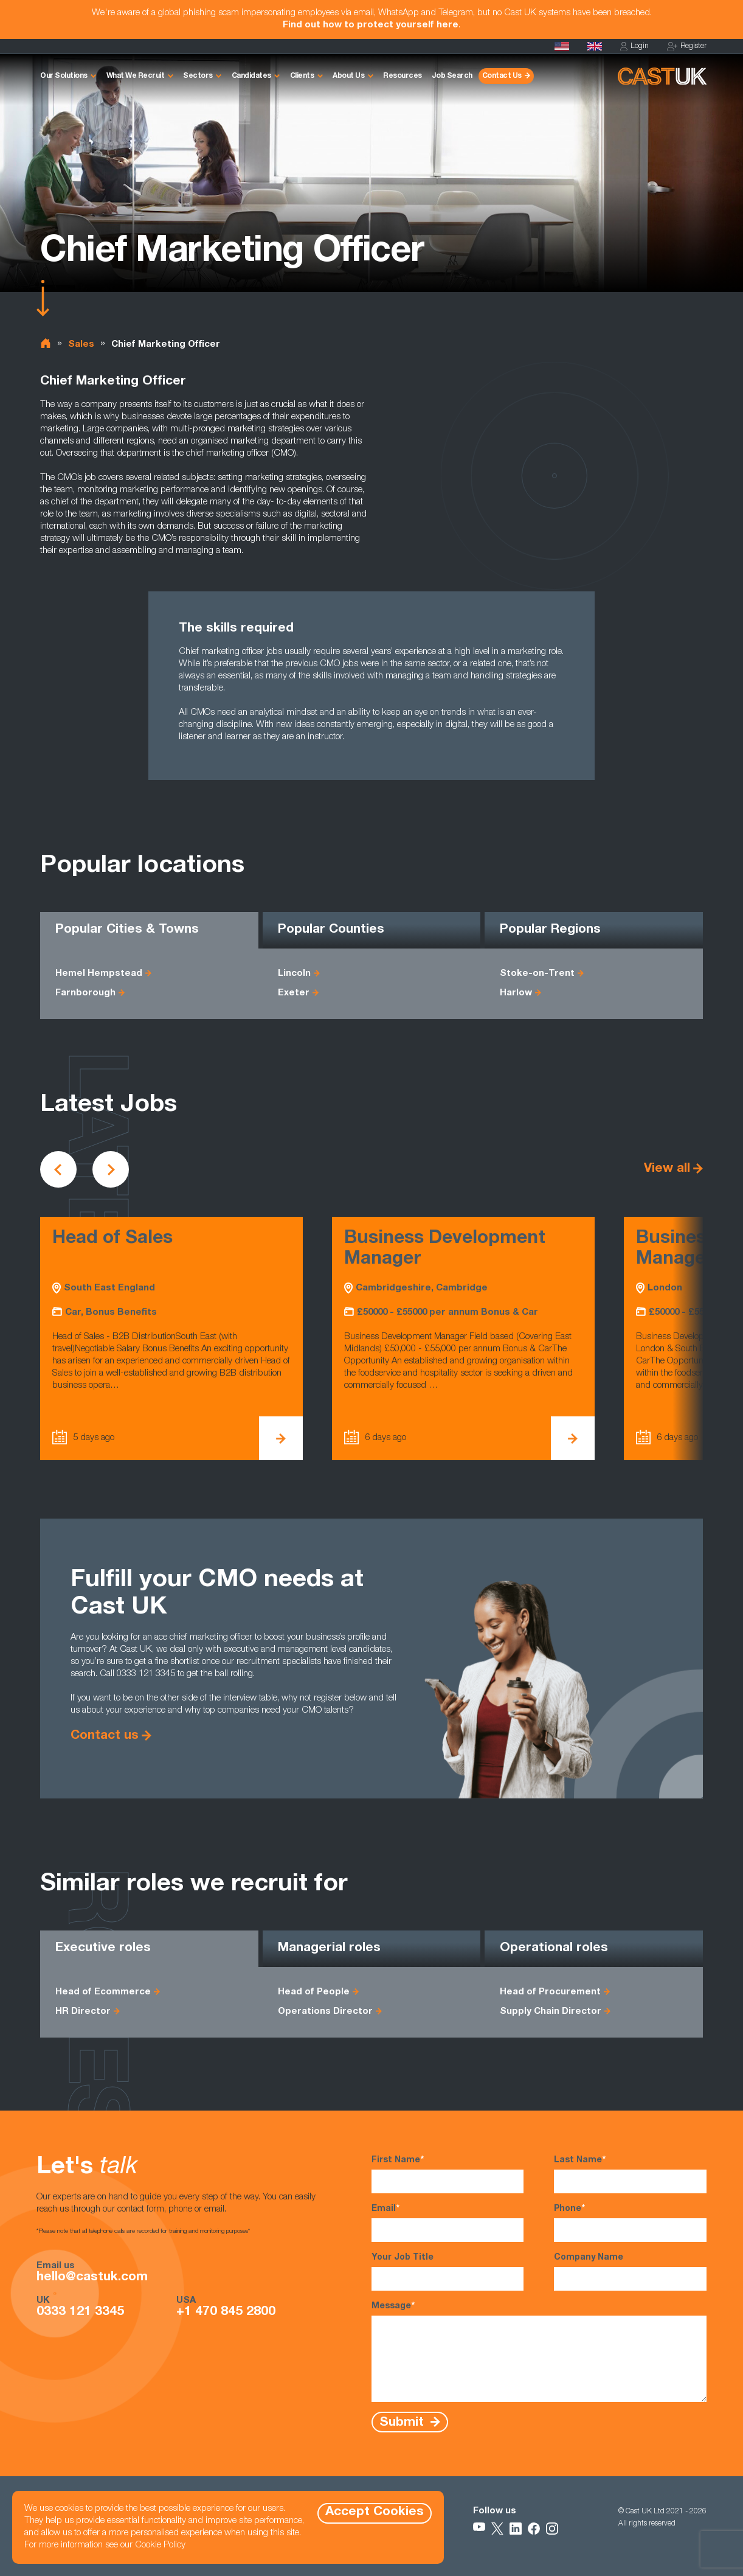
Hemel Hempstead (98, 973)
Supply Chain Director (550, 2011)
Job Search (452, 76)
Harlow (516, 993)
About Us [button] (348, 76)
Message (539, 2351)
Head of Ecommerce (103, 1992)
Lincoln (294, 973)
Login (634, 46)
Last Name (630, 2173)
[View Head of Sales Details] (281, 1438)
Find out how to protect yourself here (370, 25)
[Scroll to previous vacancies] (58, 1169)
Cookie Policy (160, 2545)
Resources (402, 76)
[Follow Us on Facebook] (534, 2528)
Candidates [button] (251, 76)
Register (687, 46)
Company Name (630, 2272)
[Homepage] (594, 46)
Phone (630, 2222)
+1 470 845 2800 (225, 2312)
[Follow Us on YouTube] (479, 2528)
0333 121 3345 (80, 2312)
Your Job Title (448, 2272)
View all (667, 1169)
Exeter (293, 993)
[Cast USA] (562, 46)
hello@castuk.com (92, 2278)
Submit (403, 2422)
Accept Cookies (374, 2512)
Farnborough (85, 993)
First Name (448, 2173)
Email (448, 2222)
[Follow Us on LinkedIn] (516, 2528)
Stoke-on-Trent (537, 973)
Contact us (105, 1736)
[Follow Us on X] (497, 2528)
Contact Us (502, 76)
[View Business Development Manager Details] (573, 1438)
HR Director (83, 2011)
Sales (81, 344)
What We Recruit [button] (135, 76)
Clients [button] (302, 76)
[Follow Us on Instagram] (552, 2528)
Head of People (314, 1992)
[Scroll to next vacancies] (110, 1169)
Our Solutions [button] (64, 76)
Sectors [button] (198, 76)
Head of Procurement (550, 1992)
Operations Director (325, 2011)
